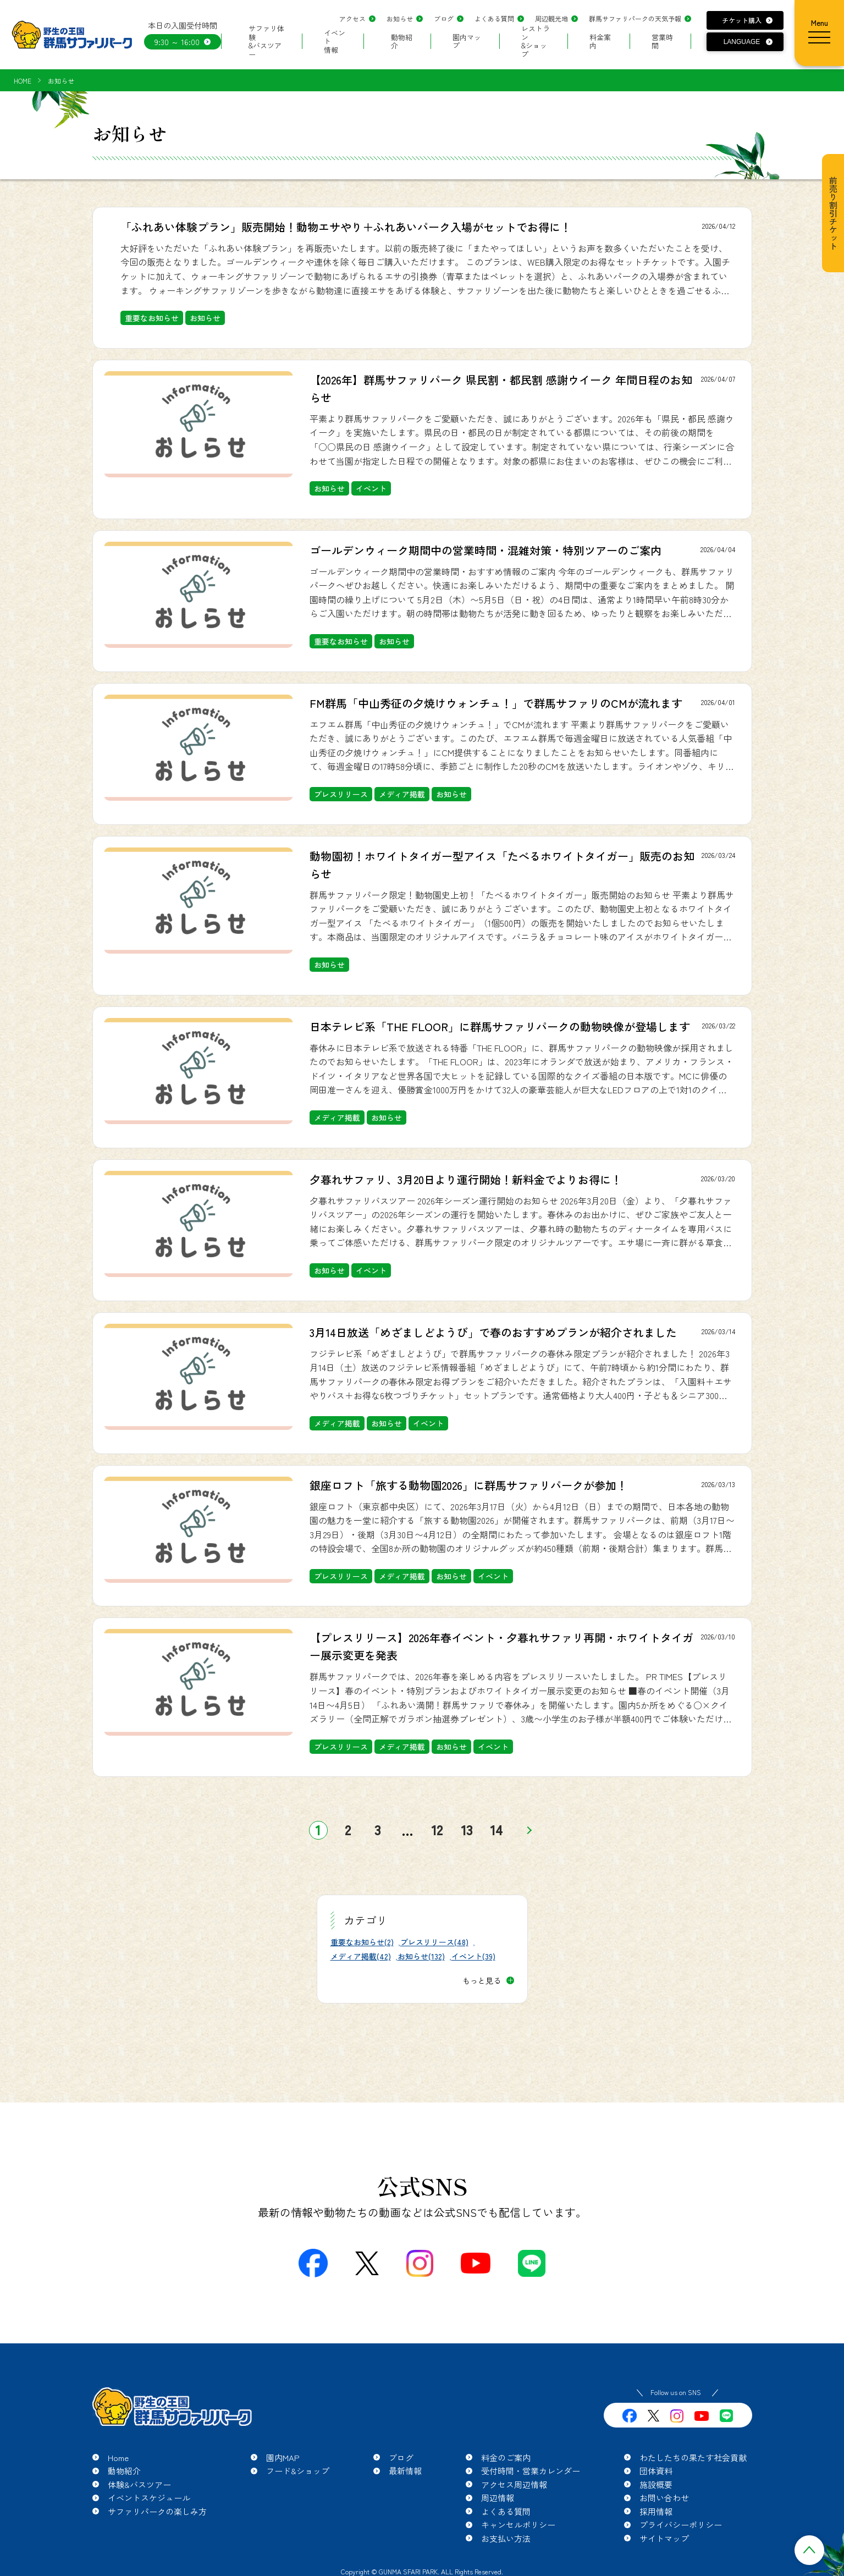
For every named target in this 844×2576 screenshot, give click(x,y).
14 (496, 1830)
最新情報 (405, 2470)
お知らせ (400, 18)
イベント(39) (473, 1956)
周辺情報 (497, 2497)
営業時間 (662, 41)
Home (118, 2457)
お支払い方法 (506, 2538)
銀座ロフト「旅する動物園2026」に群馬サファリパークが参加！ (468, 1485)
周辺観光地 (551, 18)
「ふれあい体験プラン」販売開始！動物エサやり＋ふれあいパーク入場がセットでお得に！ (345, 227)
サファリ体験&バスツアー (266, 41)
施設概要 (655, 2484)
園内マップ (467, 41)
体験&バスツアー (139, 2484)
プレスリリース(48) (434, 1941)
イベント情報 (334, 41)
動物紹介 (401, 41)
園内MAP (283, 2457)
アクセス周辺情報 (514, 2484)
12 (437, 1830)
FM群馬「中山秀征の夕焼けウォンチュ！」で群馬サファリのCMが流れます (496, 703)
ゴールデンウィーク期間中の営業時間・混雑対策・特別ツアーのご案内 (485, 550)
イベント (371, 488)
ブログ (444, 18)
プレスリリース (341, 794)
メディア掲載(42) (360, 1956)
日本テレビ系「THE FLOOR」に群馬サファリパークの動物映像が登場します (500, 1026)
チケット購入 (742, 20)
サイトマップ (664, 2538)
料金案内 (600, 41)
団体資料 (655, 2470)
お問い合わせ (664, 2497)
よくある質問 (494, 18)
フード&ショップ (297, 2470)
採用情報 (655, 2511)
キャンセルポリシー (518, 2524)
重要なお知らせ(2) (362, 1941)
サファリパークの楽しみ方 (157, 2511)
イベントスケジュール (149, 2497)
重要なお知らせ (152, 317)
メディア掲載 (402, 794)
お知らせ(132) (421, 1956)
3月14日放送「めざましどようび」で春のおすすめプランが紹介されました (493, 1332)
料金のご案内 (506, 2457)
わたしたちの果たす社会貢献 (693, 2457)
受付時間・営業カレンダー (530, 2470)
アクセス (352, 18)
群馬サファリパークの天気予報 (635, 18)
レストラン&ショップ (535, 41)
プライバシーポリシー (680, 2524)
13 (466, 1830)
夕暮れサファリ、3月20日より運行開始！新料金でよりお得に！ (466, 1179)
